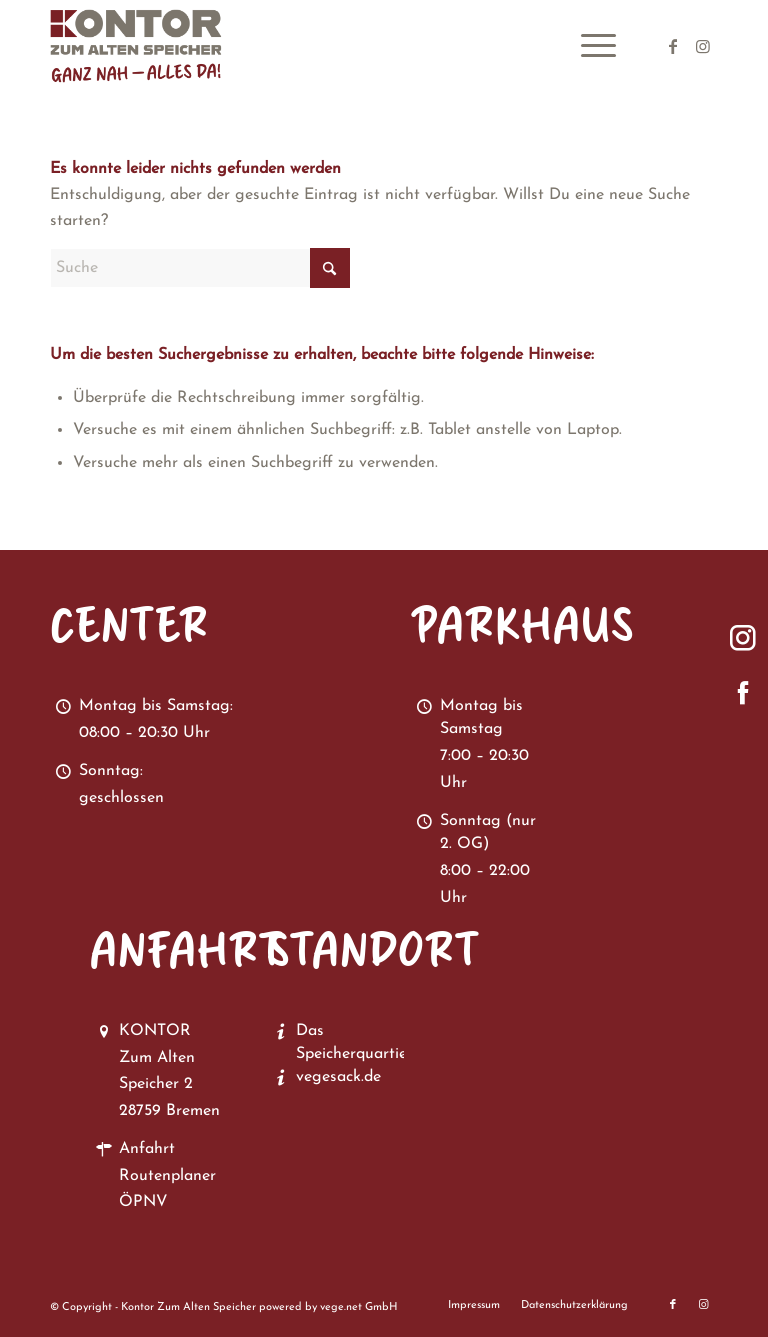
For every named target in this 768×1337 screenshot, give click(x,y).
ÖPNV (143, 1202)
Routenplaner (167, 1176)
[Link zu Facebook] (673, 46)
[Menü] (588, 46)
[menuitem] (588, 46)
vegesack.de (338, 1077)
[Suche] (200, 268)
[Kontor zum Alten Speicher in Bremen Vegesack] (148, 46)
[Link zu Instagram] (703, 46)
